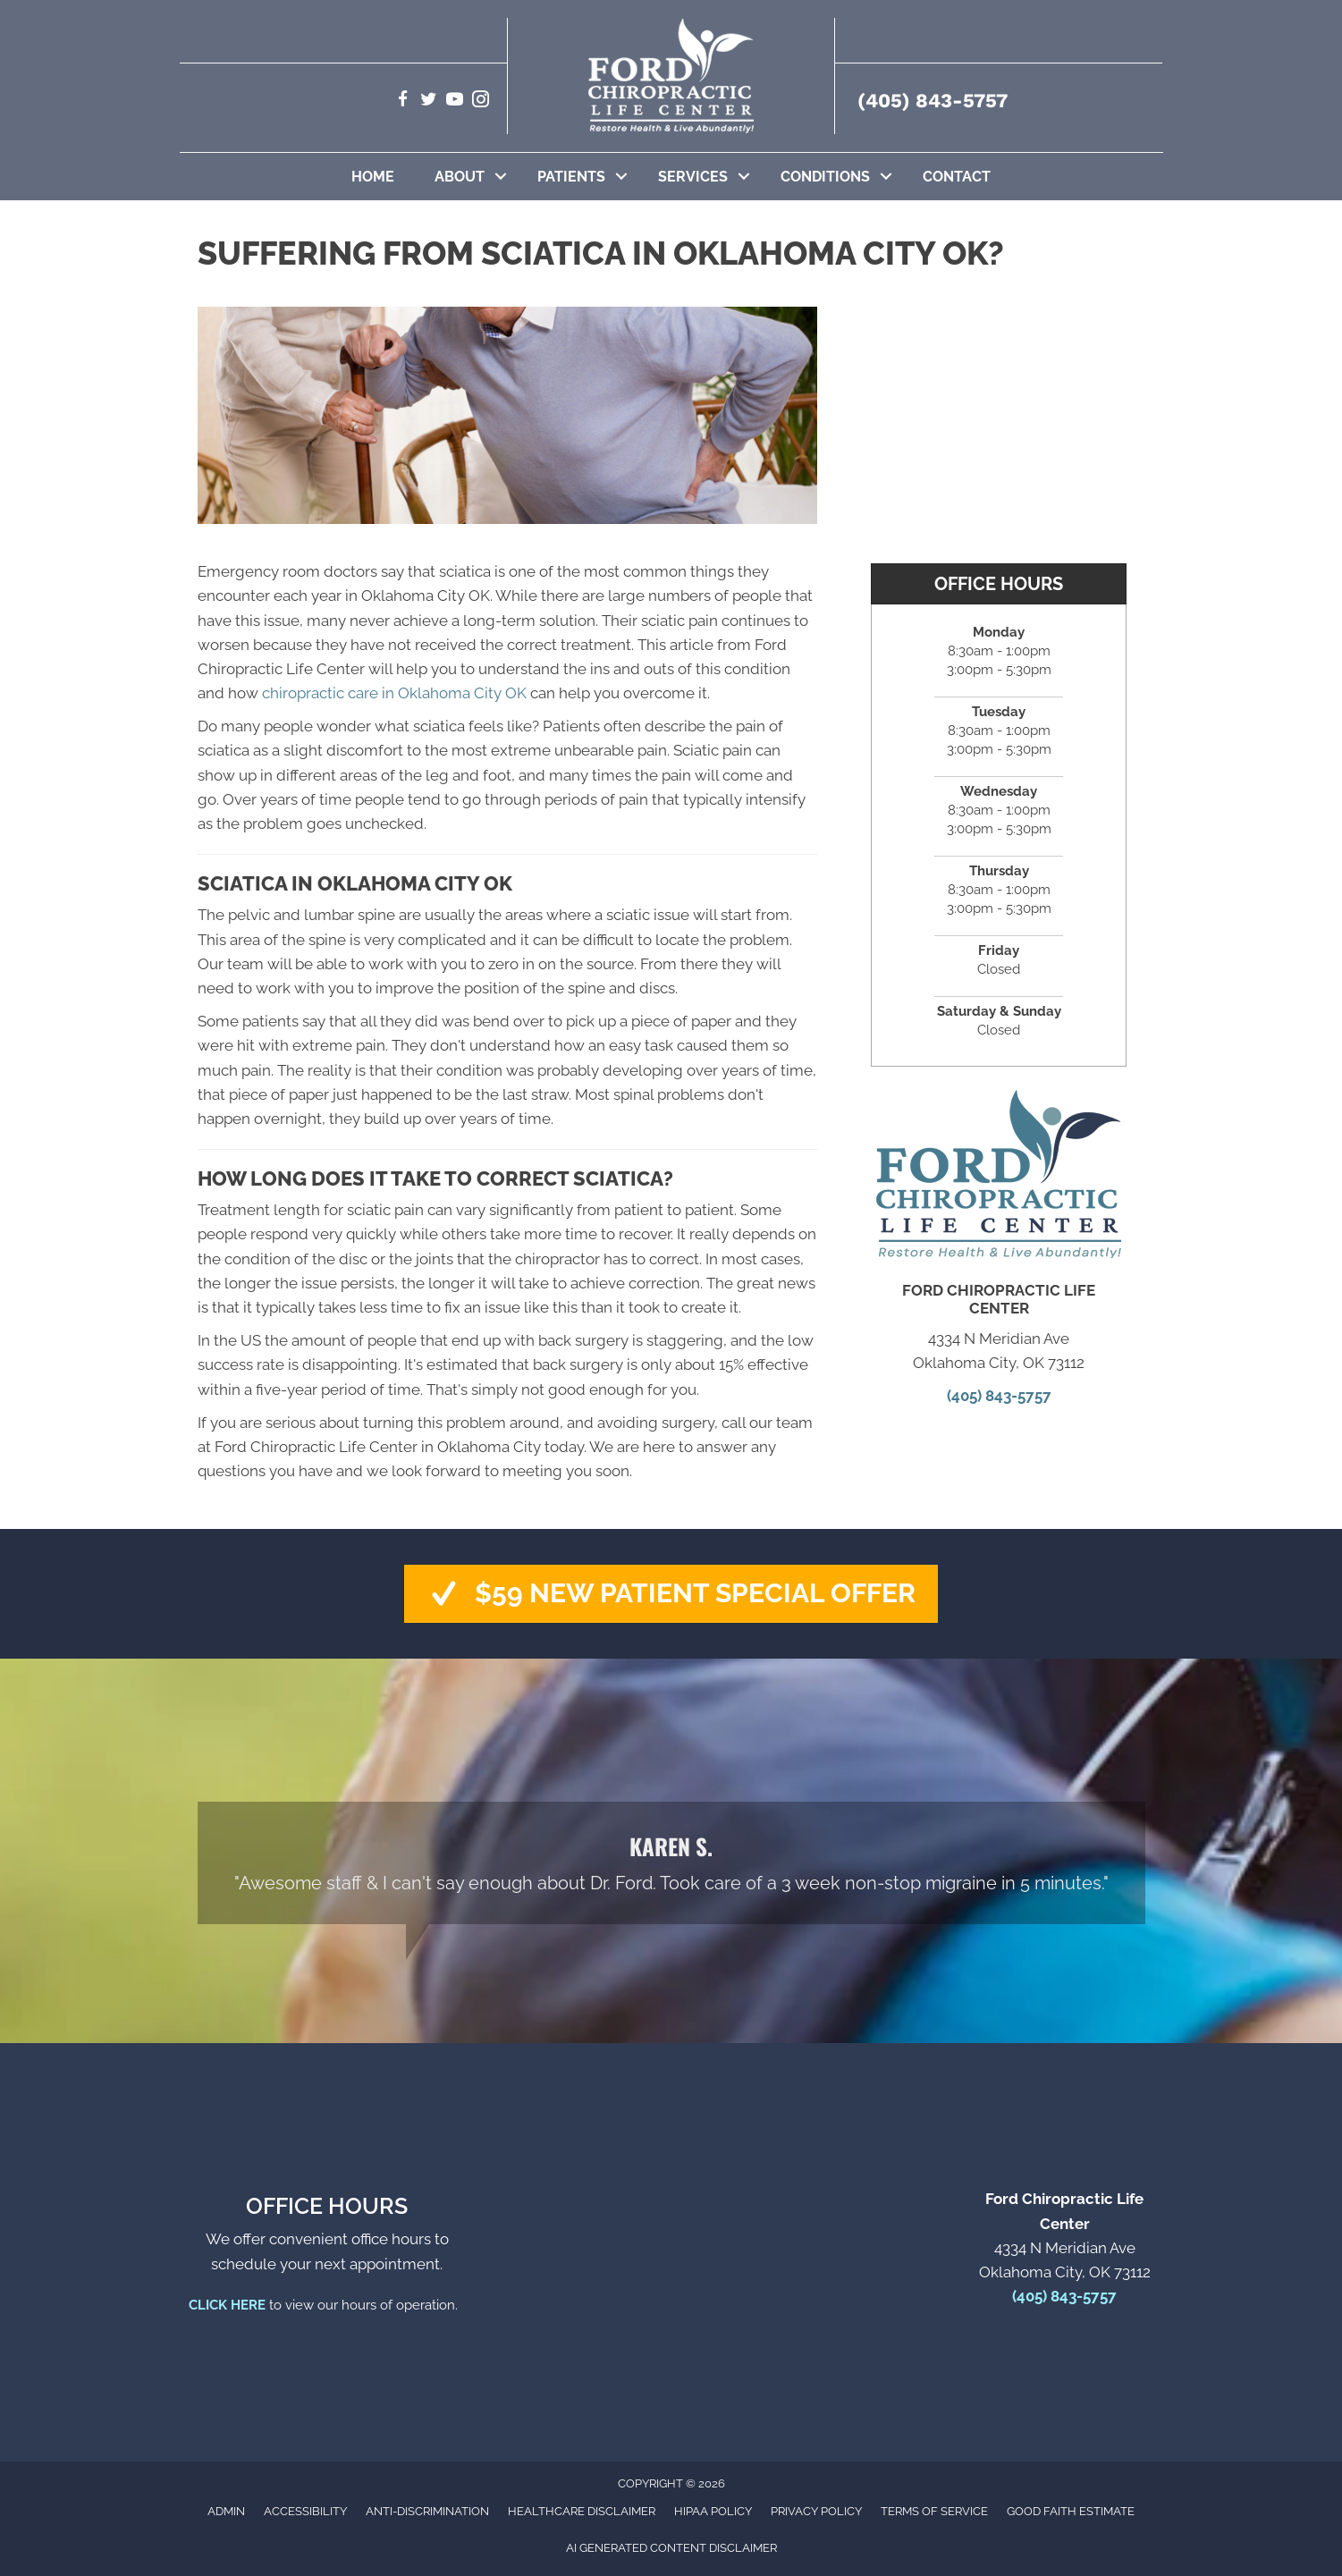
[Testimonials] (671, 1863)
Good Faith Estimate (1071, 2511)
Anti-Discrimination (427, 2511)
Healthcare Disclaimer (581, 2511)
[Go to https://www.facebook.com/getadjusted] (402, 101)
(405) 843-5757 (932, 100)
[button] (501, 176)
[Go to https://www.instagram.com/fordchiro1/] (480, 101)
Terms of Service (934, 2511)
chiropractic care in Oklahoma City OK (394, 693)
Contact (957, 176)
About (460, 176)
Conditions (825, 176)
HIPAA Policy (713, 2511)
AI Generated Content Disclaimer (671, 2548)
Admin (226, 2511)
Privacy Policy (816, 2511)
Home (372, 176)
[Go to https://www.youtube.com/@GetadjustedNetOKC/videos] (454, 101)
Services (693, 176)
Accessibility (305, 2511)
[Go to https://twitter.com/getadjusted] (428, 101)
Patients (571, 176)
